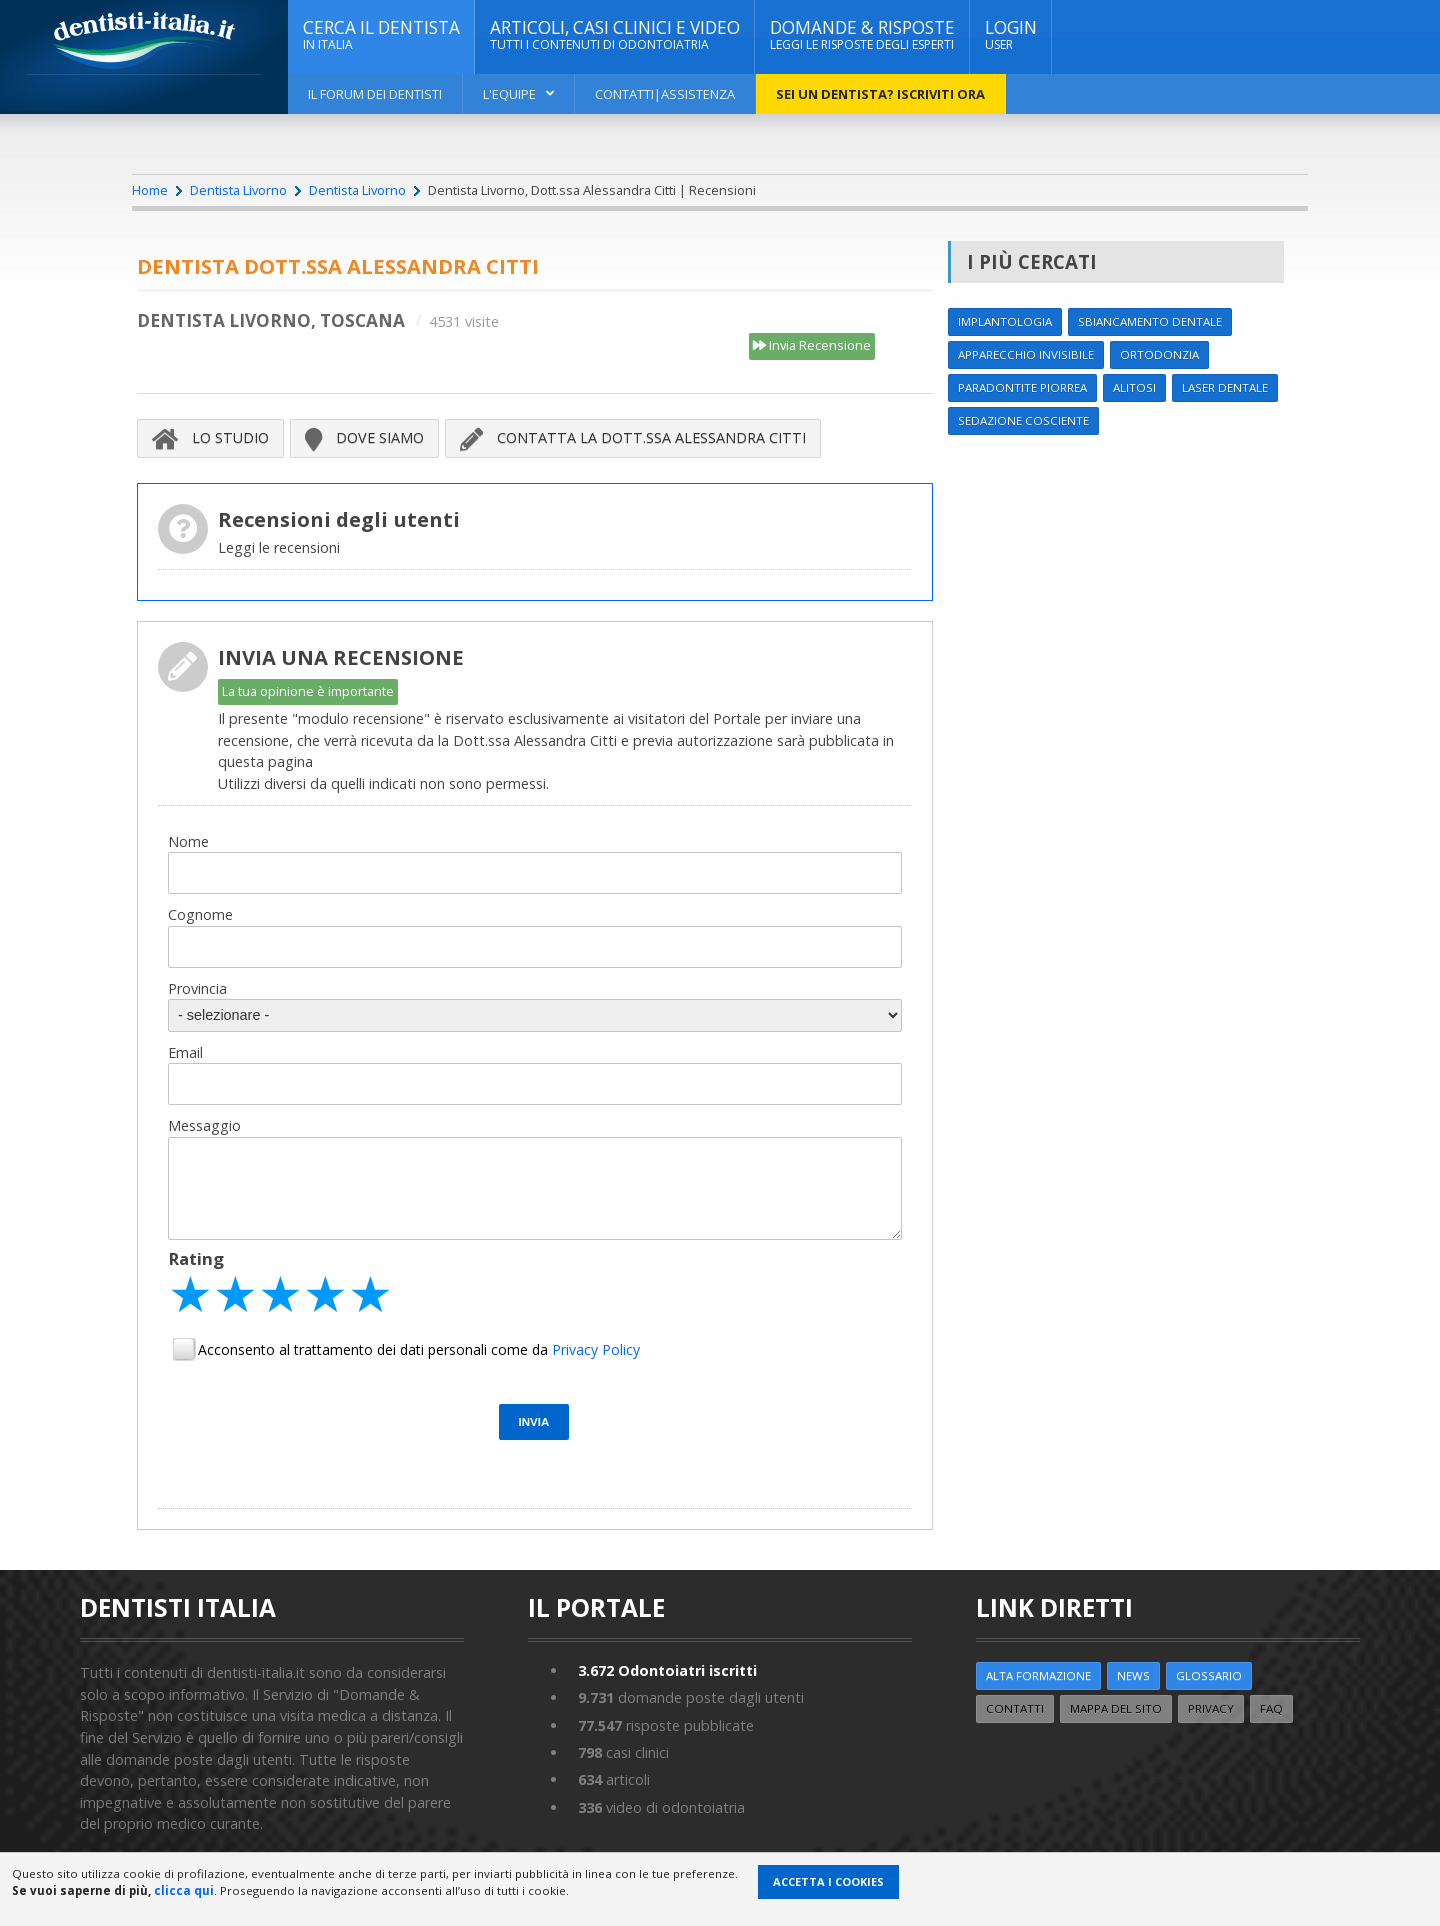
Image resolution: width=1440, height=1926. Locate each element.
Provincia (197, 988)
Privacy (1211, 1708)
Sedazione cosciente (1023, 420)
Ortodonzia (1159, 354)
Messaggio (204, 1125)
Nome (188, 841)
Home (150, 190)
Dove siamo (364, 438)
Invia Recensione (812, 346)
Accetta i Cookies (828, 1881)
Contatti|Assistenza (665, 94)
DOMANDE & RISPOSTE (862, 35)
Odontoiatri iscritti (667, 1670)
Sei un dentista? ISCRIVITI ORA (880, 94)
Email (185, 1052)
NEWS (1133, 1675)
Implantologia (1005, 321)
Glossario (1209, 1675)
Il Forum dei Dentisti (375, 94)
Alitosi (1134, 387)
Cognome (200, 914)
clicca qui (184, 1890)
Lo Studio (210, 438)
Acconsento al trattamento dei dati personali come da (419, 1349)
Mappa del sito (1116, 1708)
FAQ (1271, 1708)
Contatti (1015, 1708)
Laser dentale (1225, 387)
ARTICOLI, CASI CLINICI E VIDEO (615, 35)
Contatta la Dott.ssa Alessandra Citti (633, 438)
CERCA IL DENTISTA (381, 35)
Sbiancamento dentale (1150, 321)
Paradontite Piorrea (1022, 387)
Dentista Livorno (238, 190)
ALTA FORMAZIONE (1038, 1675)
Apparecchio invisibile (1026, 354)
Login (1011, 35)
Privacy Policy (596, 1349)
